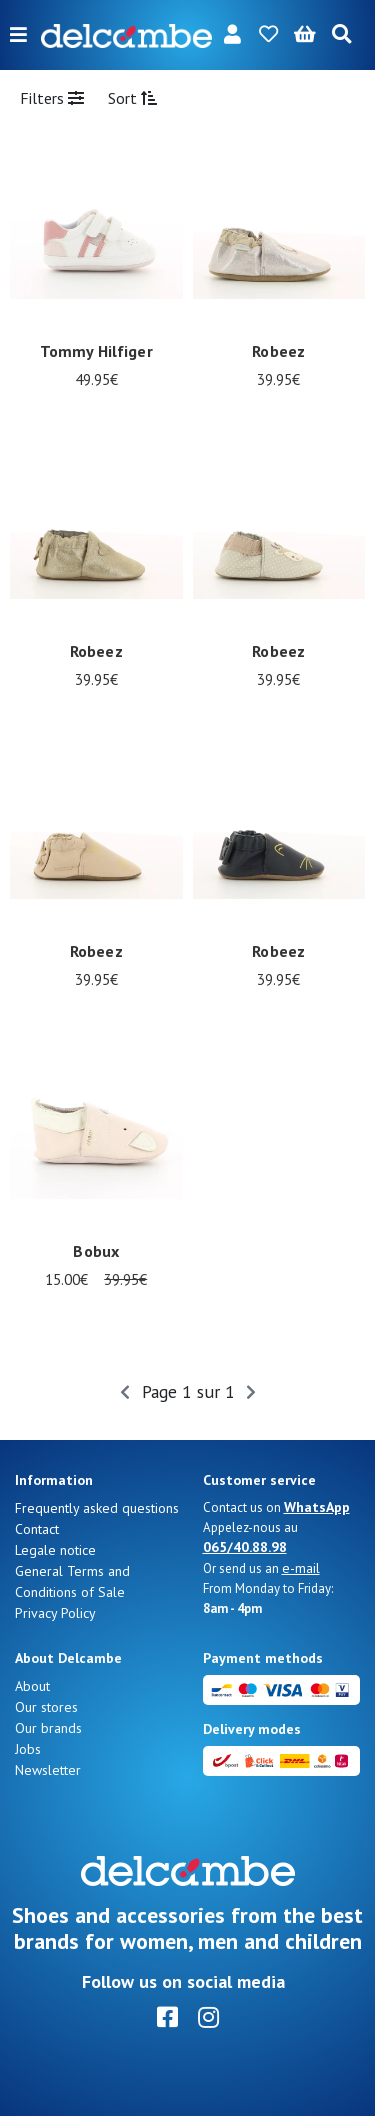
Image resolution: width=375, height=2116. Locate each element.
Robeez (278, 351)
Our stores (46, 1707)
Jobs (28, 1749)
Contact (37, 1529)
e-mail (301, 1568)
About (32, 1686)
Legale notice (55, 1550)
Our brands (48, 1728)
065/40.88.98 (245, 1547)
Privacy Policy (55, 1613)
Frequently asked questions (97, 1508)
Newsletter (48, 1770)
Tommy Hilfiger (96, 351)
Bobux (96, 1251)
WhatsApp (317, 1507)
